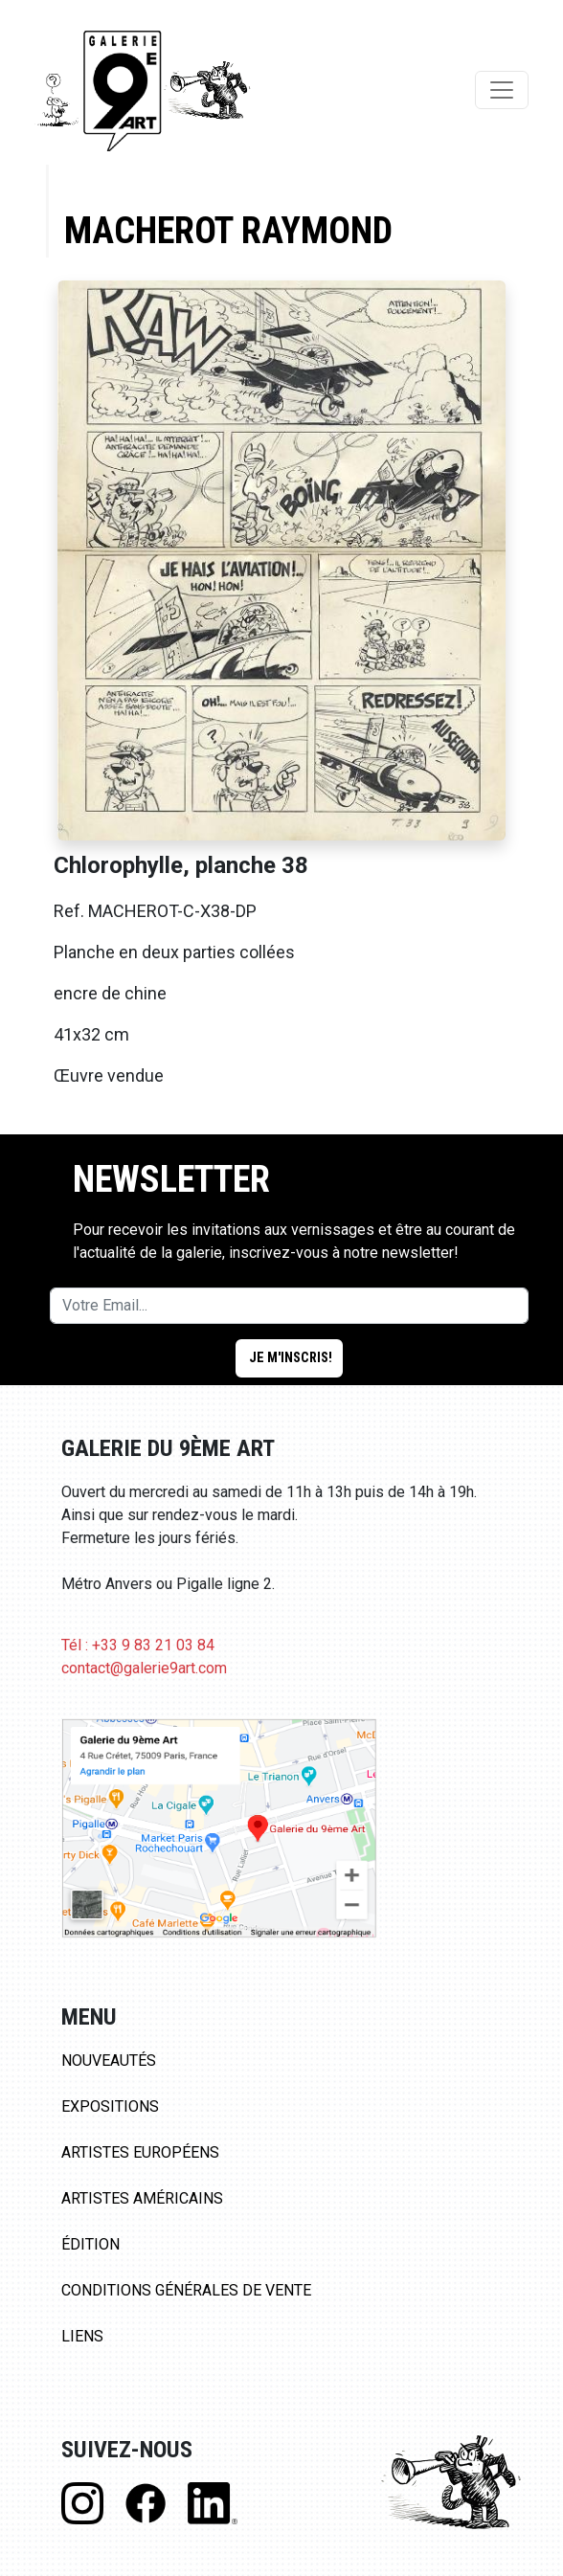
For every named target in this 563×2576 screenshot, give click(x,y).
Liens (82, 2336)
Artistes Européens (140, 2152)
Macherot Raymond (228, 230)
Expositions (110, 2106)
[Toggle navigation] (502, 90)
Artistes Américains (142, 2198)
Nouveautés (108, 2060)
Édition (90, 2244)
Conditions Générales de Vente (186, 2290)
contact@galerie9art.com (144, 1668)
